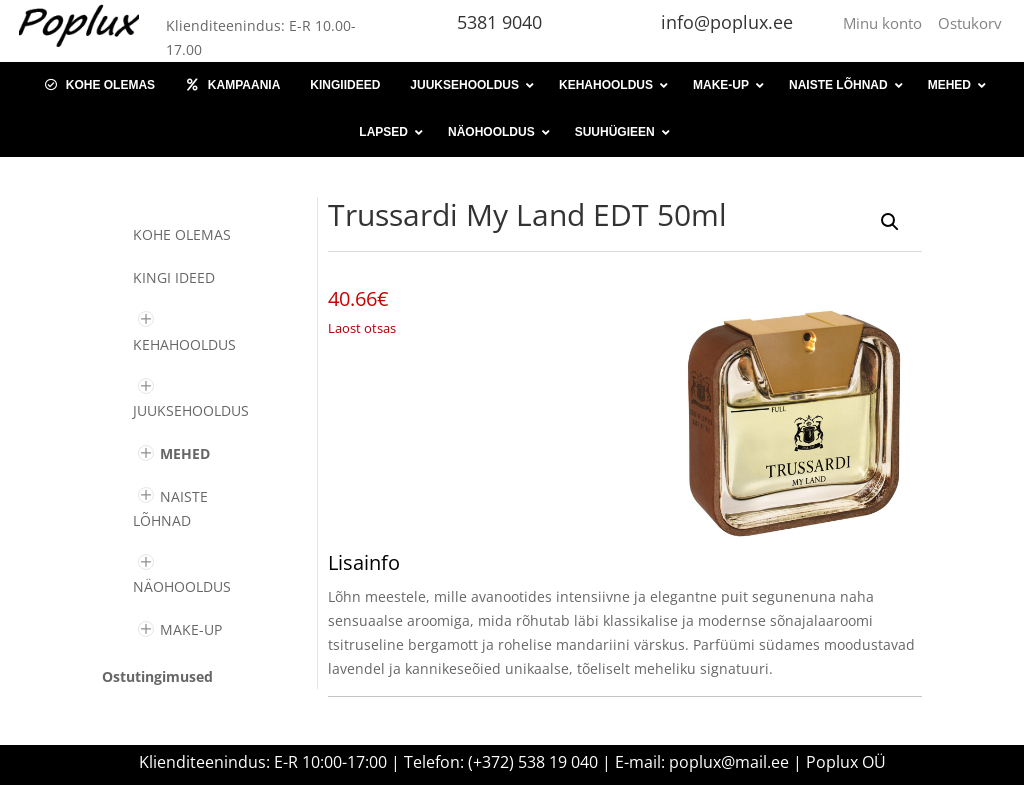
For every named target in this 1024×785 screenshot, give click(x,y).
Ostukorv (970, 23)
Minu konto (886, 23)
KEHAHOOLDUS (184, 344)
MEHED (185, 453)
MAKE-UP (191, 629)
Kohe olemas (182, 234)
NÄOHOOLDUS (182, 586)
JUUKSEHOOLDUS (191, 410)
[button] (890, 222)
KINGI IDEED (174, 277)
